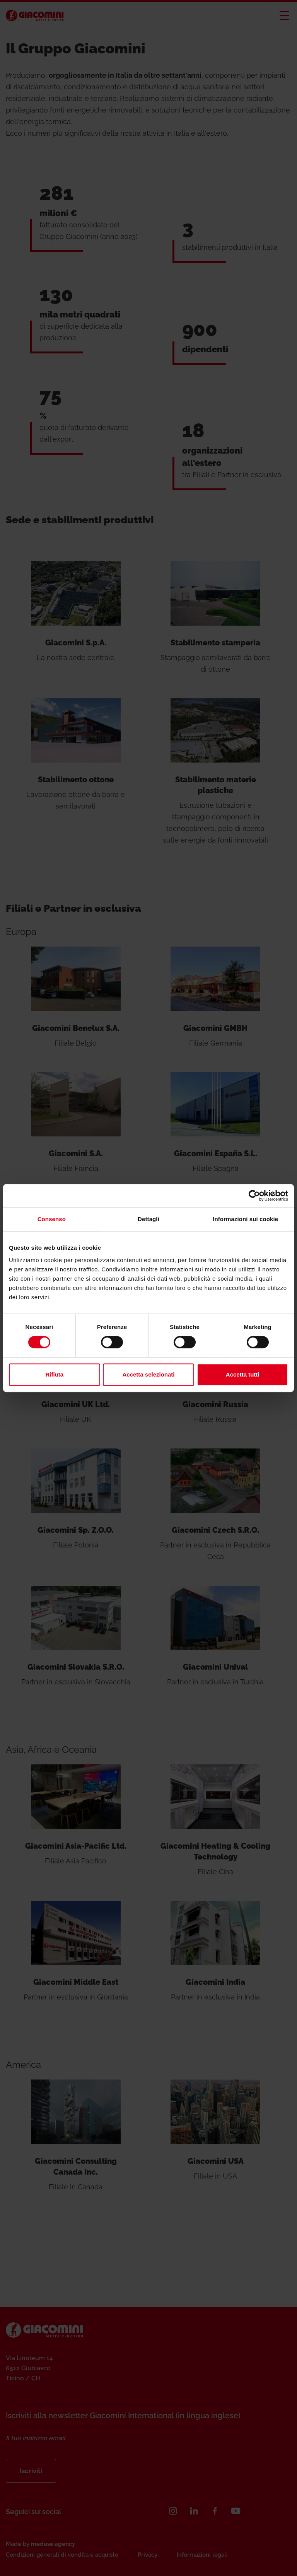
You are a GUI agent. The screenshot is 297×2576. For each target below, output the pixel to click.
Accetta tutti (242, 1374)
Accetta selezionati (148, 1374)
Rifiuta (54, 1374)
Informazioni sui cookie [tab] (245, 1219)
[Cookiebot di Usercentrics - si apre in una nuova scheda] (254, 1195)
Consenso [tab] (52, 1219)
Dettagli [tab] (148, 1219)
